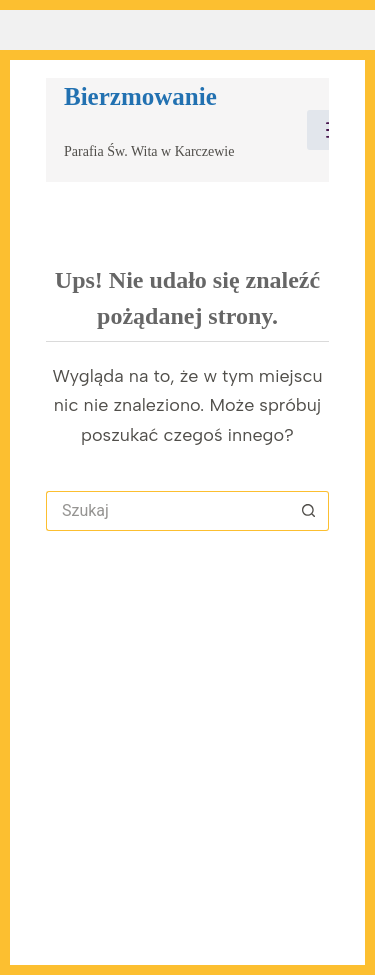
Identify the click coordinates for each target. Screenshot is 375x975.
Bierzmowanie (140, 96)
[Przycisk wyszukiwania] (309, 511)
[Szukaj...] (167, 511)
